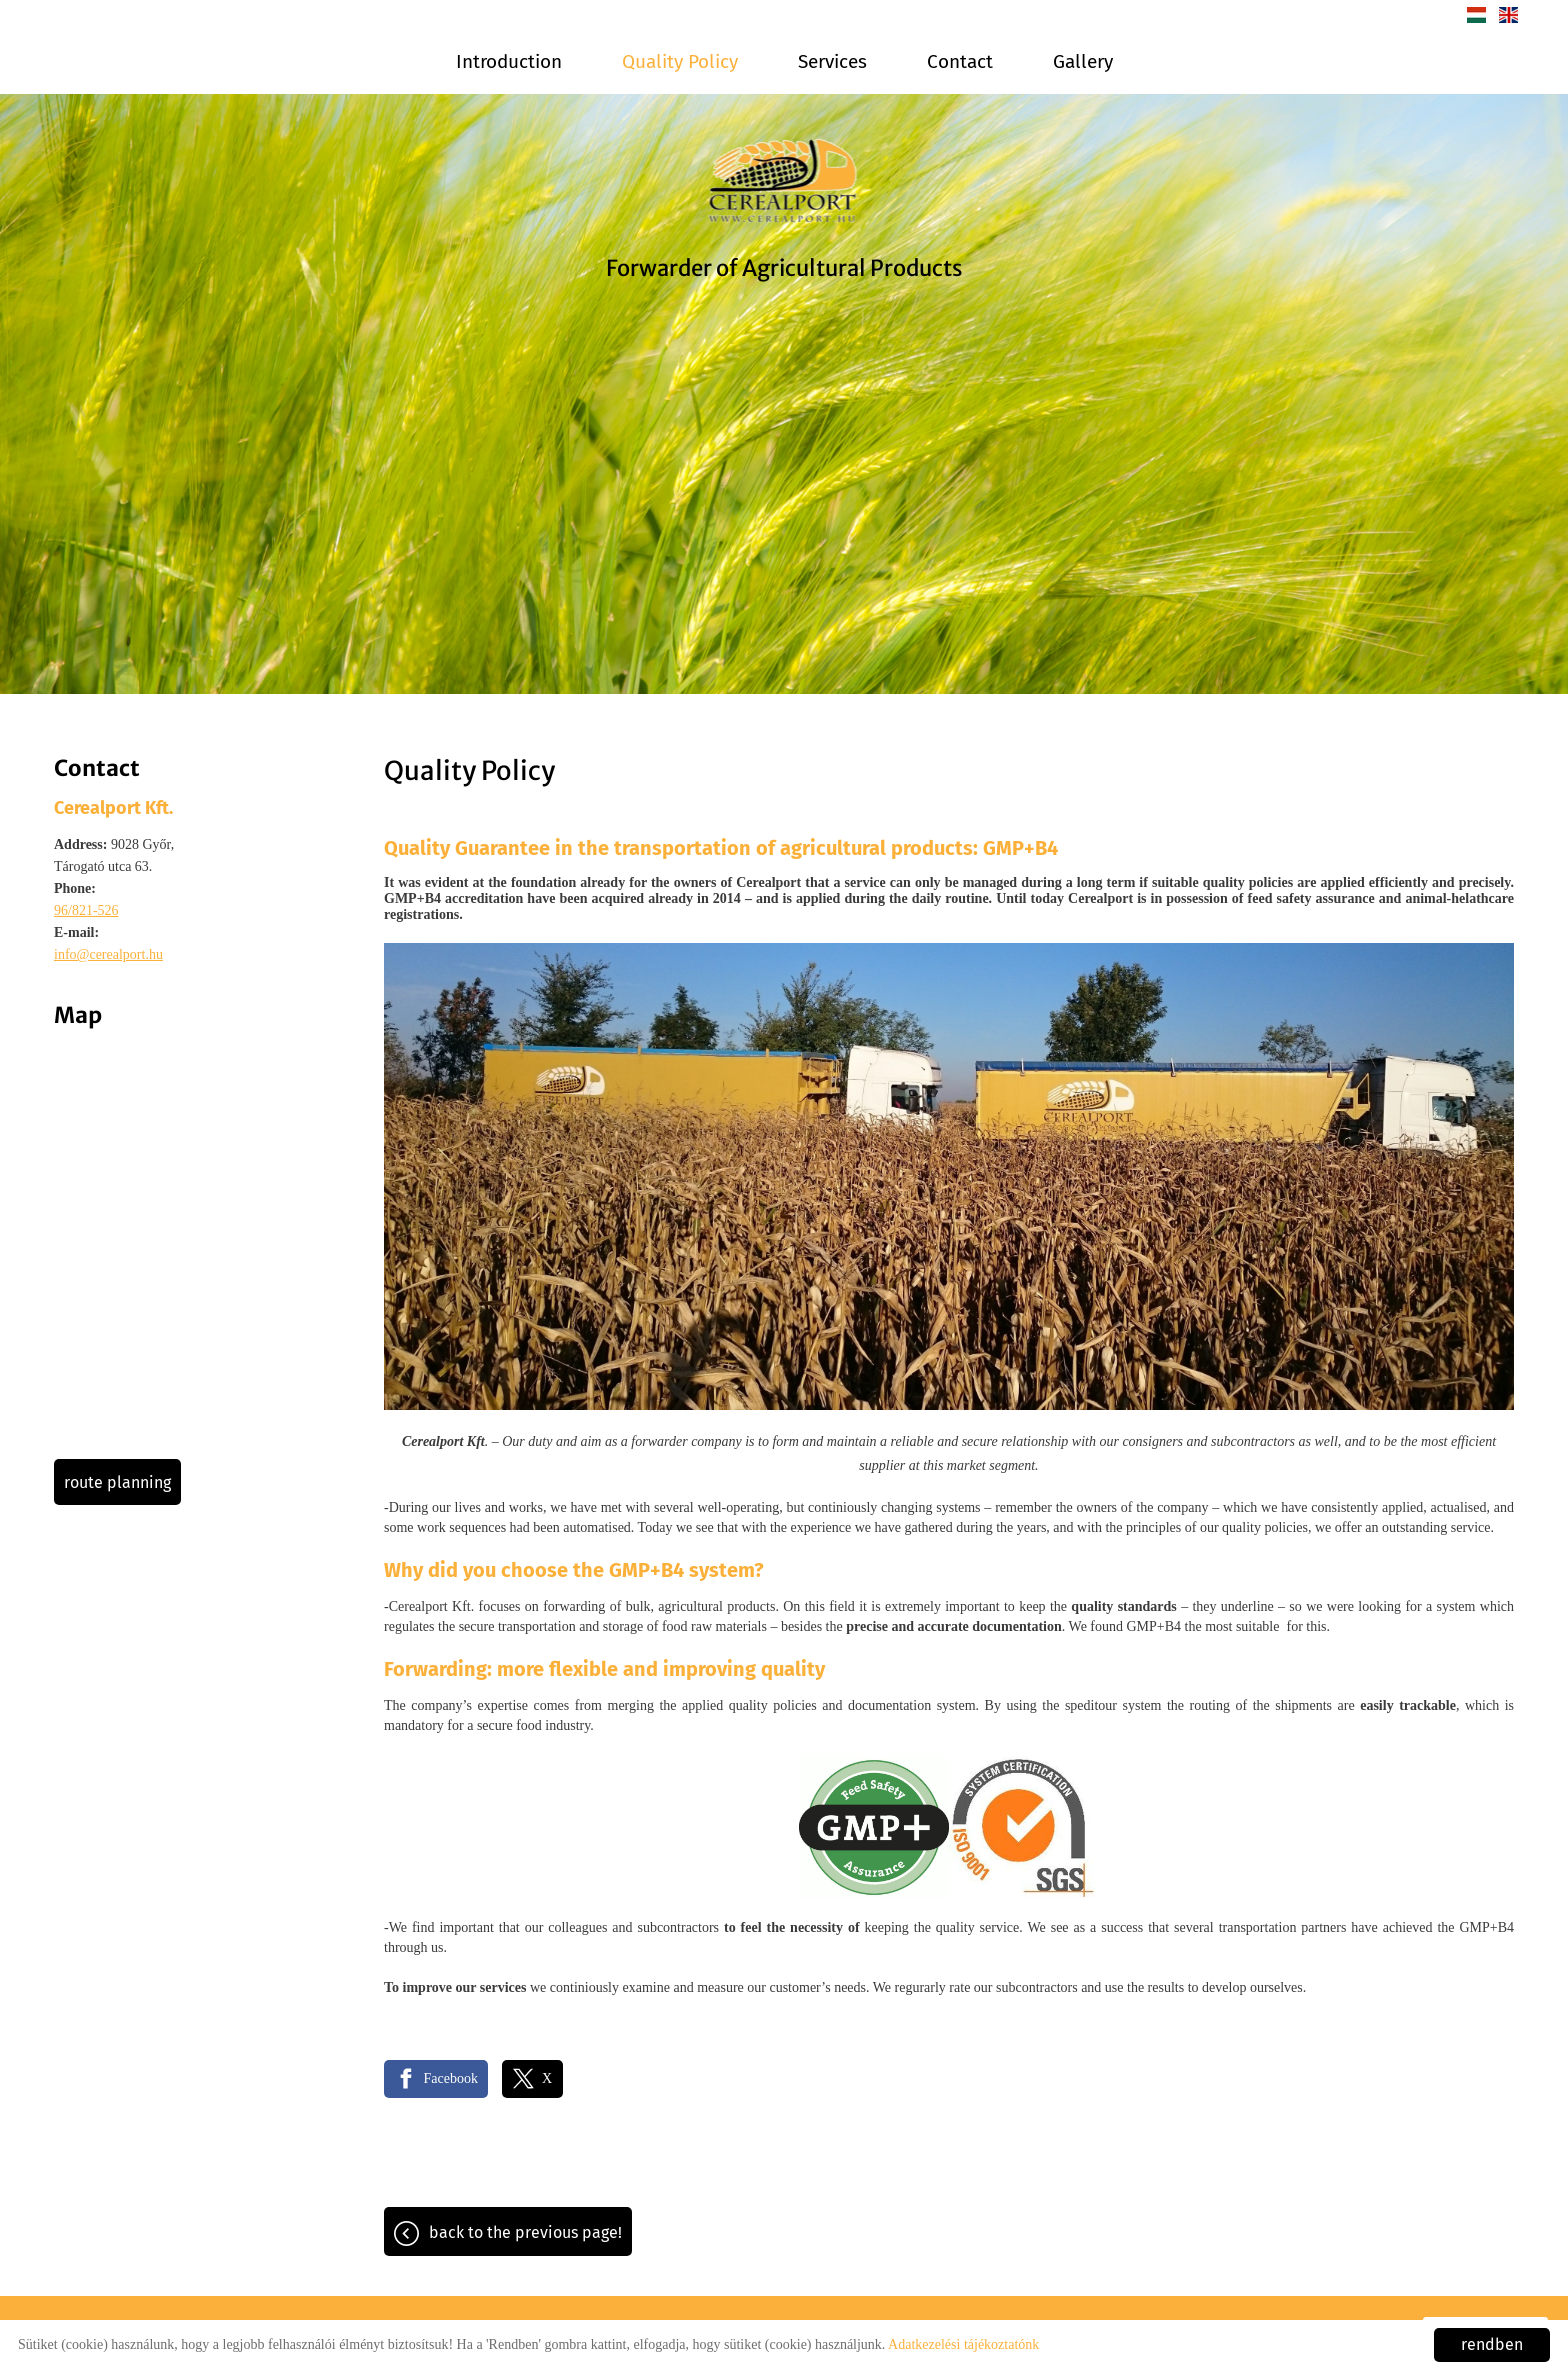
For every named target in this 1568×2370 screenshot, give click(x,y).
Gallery (1083, 61)
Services (832, 61)
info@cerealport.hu (108, 954)
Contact (960, 61)
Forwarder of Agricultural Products (784, 268)
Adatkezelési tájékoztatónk (963, 2344)
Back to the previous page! (525, 2232)
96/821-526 (86, 910)
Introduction (509, 61)
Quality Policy (680, 61)
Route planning (117, 1482)
